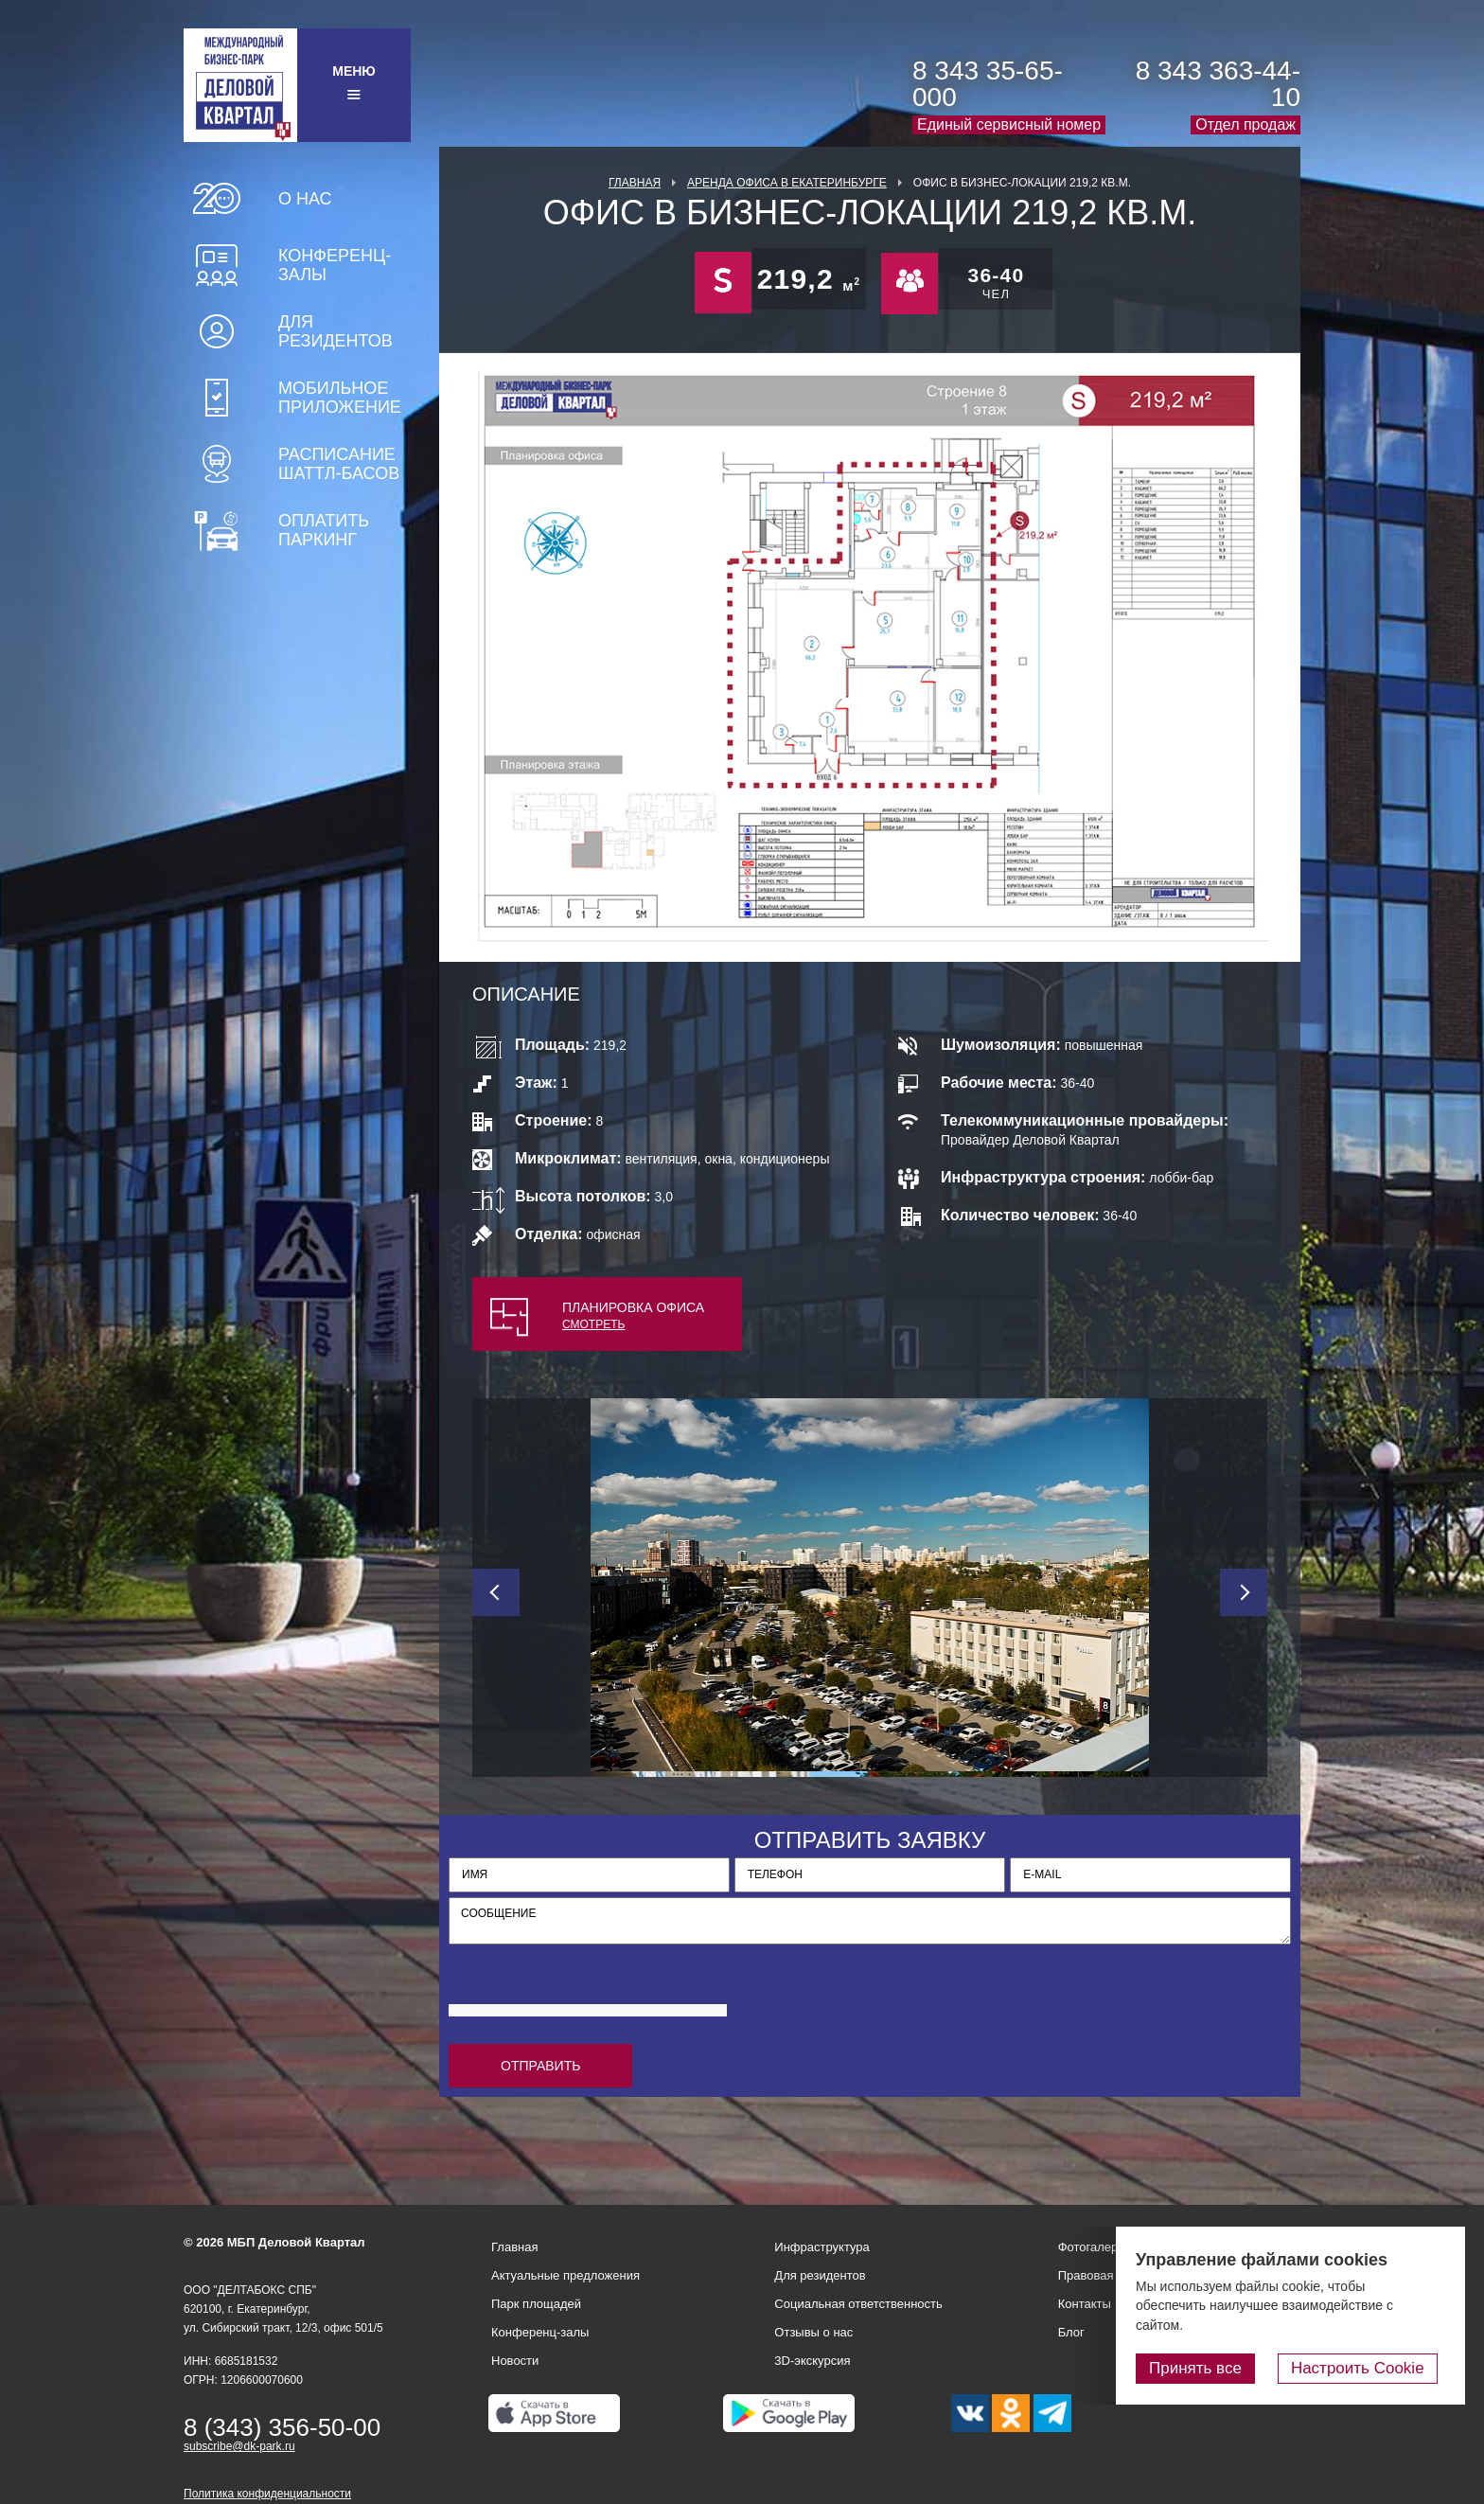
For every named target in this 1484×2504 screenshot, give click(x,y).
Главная (635, 182)
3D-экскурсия (812, 2360)
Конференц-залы (334, 265)
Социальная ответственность (858, 2304)
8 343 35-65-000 (987, 84)
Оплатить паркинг (323, 530)
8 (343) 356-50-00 (282, 2427)
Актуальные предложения (565, 2275)
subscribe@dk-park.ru (239, 2446)
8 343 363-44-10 (1218, 84)
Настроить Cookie (1366, 2369)
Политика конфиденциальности (267, 2493)
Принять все (1212, 2369)
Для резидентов (335, 331)
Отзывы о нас (813, 2332)
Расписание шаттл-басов (338, 464)
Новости (515, 2360)
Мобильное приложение (339, 398)
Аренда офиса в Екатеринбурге (787, 182)
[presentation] (592, 1991)
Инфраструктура (821, 2247)
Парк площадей (536, 2304)
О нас (305, 198)
